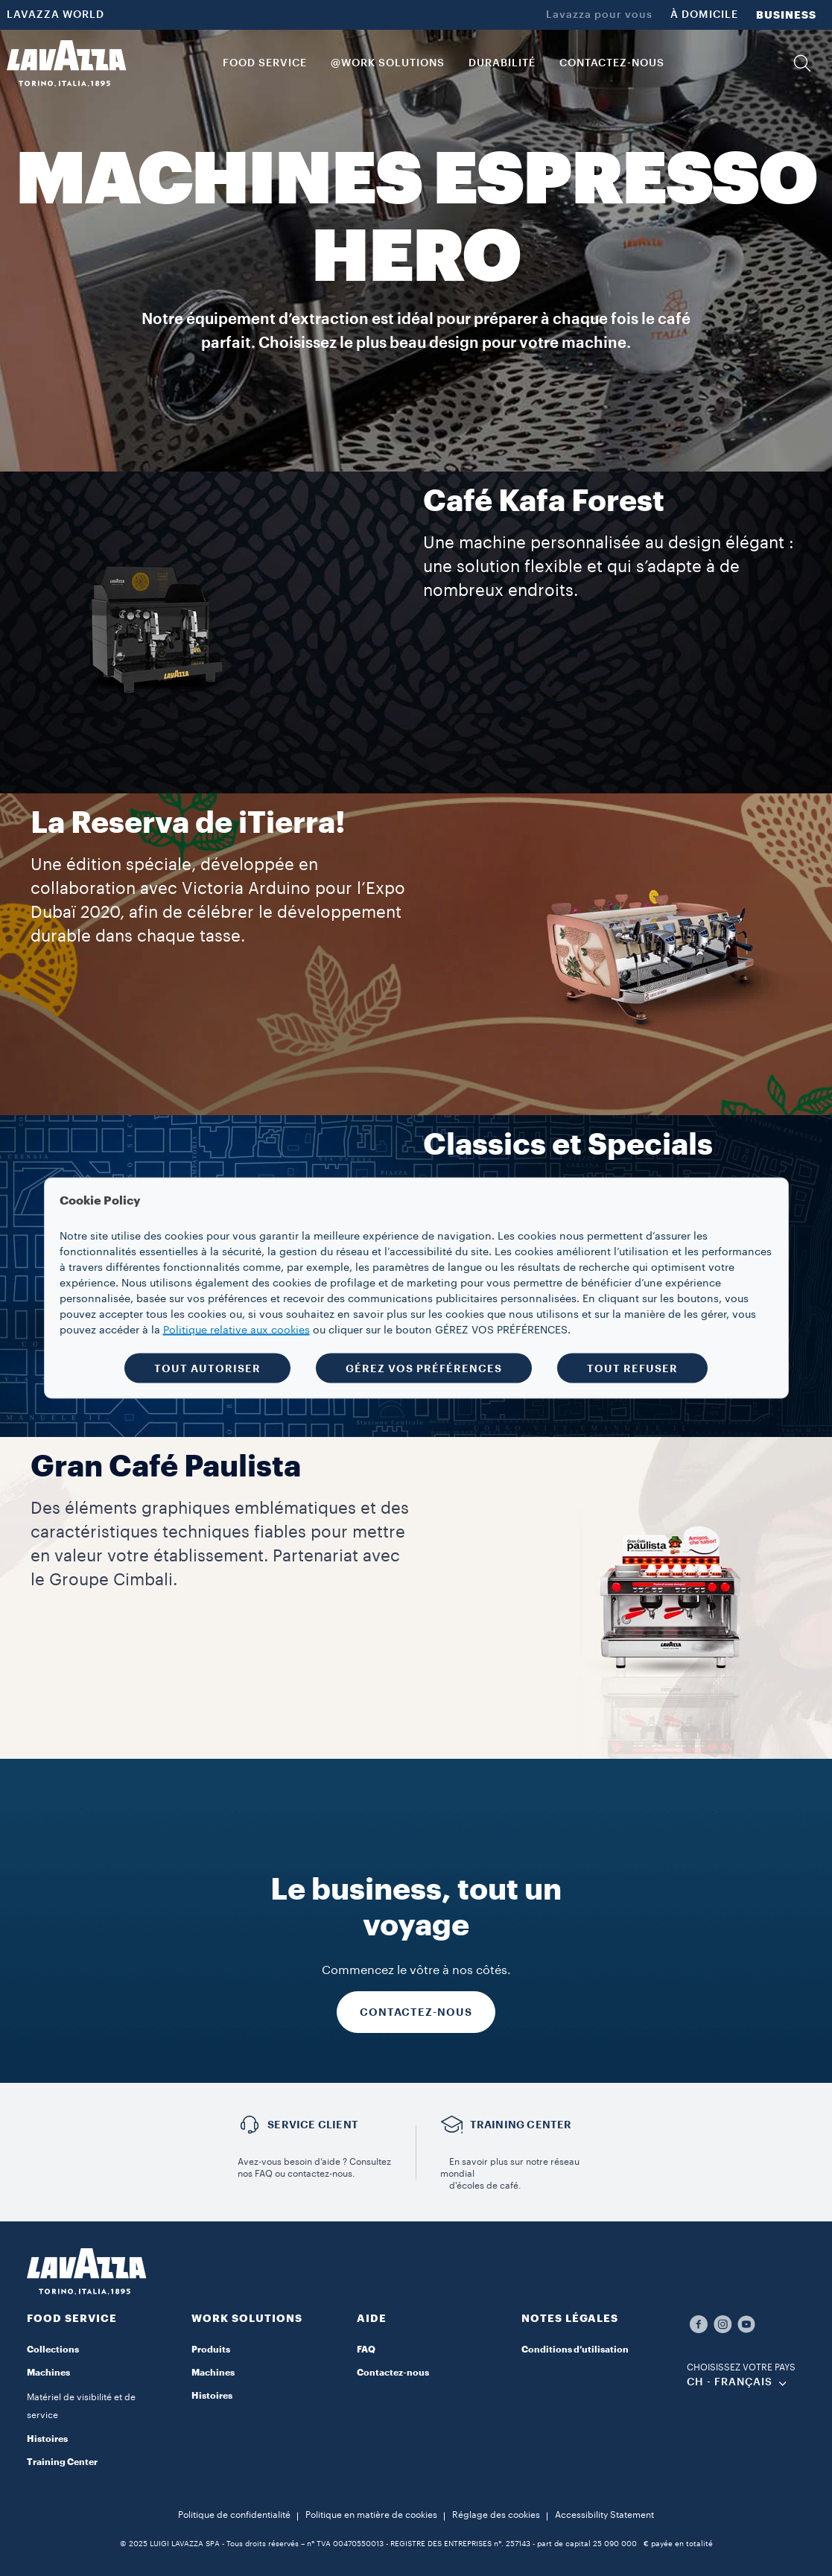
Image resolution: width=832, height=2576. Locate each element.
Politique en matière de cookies (371, 2514)
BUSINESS (786, 15)
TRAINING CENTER (521, 2124)
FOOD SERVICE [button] (265, 63)
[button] (802, 63)
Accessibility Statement (604, 2514)
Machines (213, 2372)
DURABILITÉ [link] (502, 63)
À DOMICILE (704, 15)
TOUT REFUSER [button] (632, 1368)
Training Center (62, 2462)
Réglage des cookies (496, 2514)
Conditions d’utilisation (575, 2349)
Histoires (47, 2438)
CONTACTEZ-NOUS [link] (611, 63)
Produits (210, 2349)
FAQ (366, 2349)
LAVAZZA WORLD (55, 15)
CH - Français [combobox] (729, 2382)
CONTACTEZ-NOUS (416, 2012)
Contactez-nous (393, 2372)
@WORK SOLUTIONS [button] (388, 63)
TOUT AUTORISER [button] (207, 1368)
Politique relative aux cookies (236, 1330)
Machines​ (48, 2372)
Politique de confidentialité (234, 2514)
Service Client (312, 2124)
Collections (53, 2349)
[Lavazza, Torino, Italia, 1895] (66, 63)
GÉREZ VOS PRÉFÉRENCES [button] (424, 1368)
